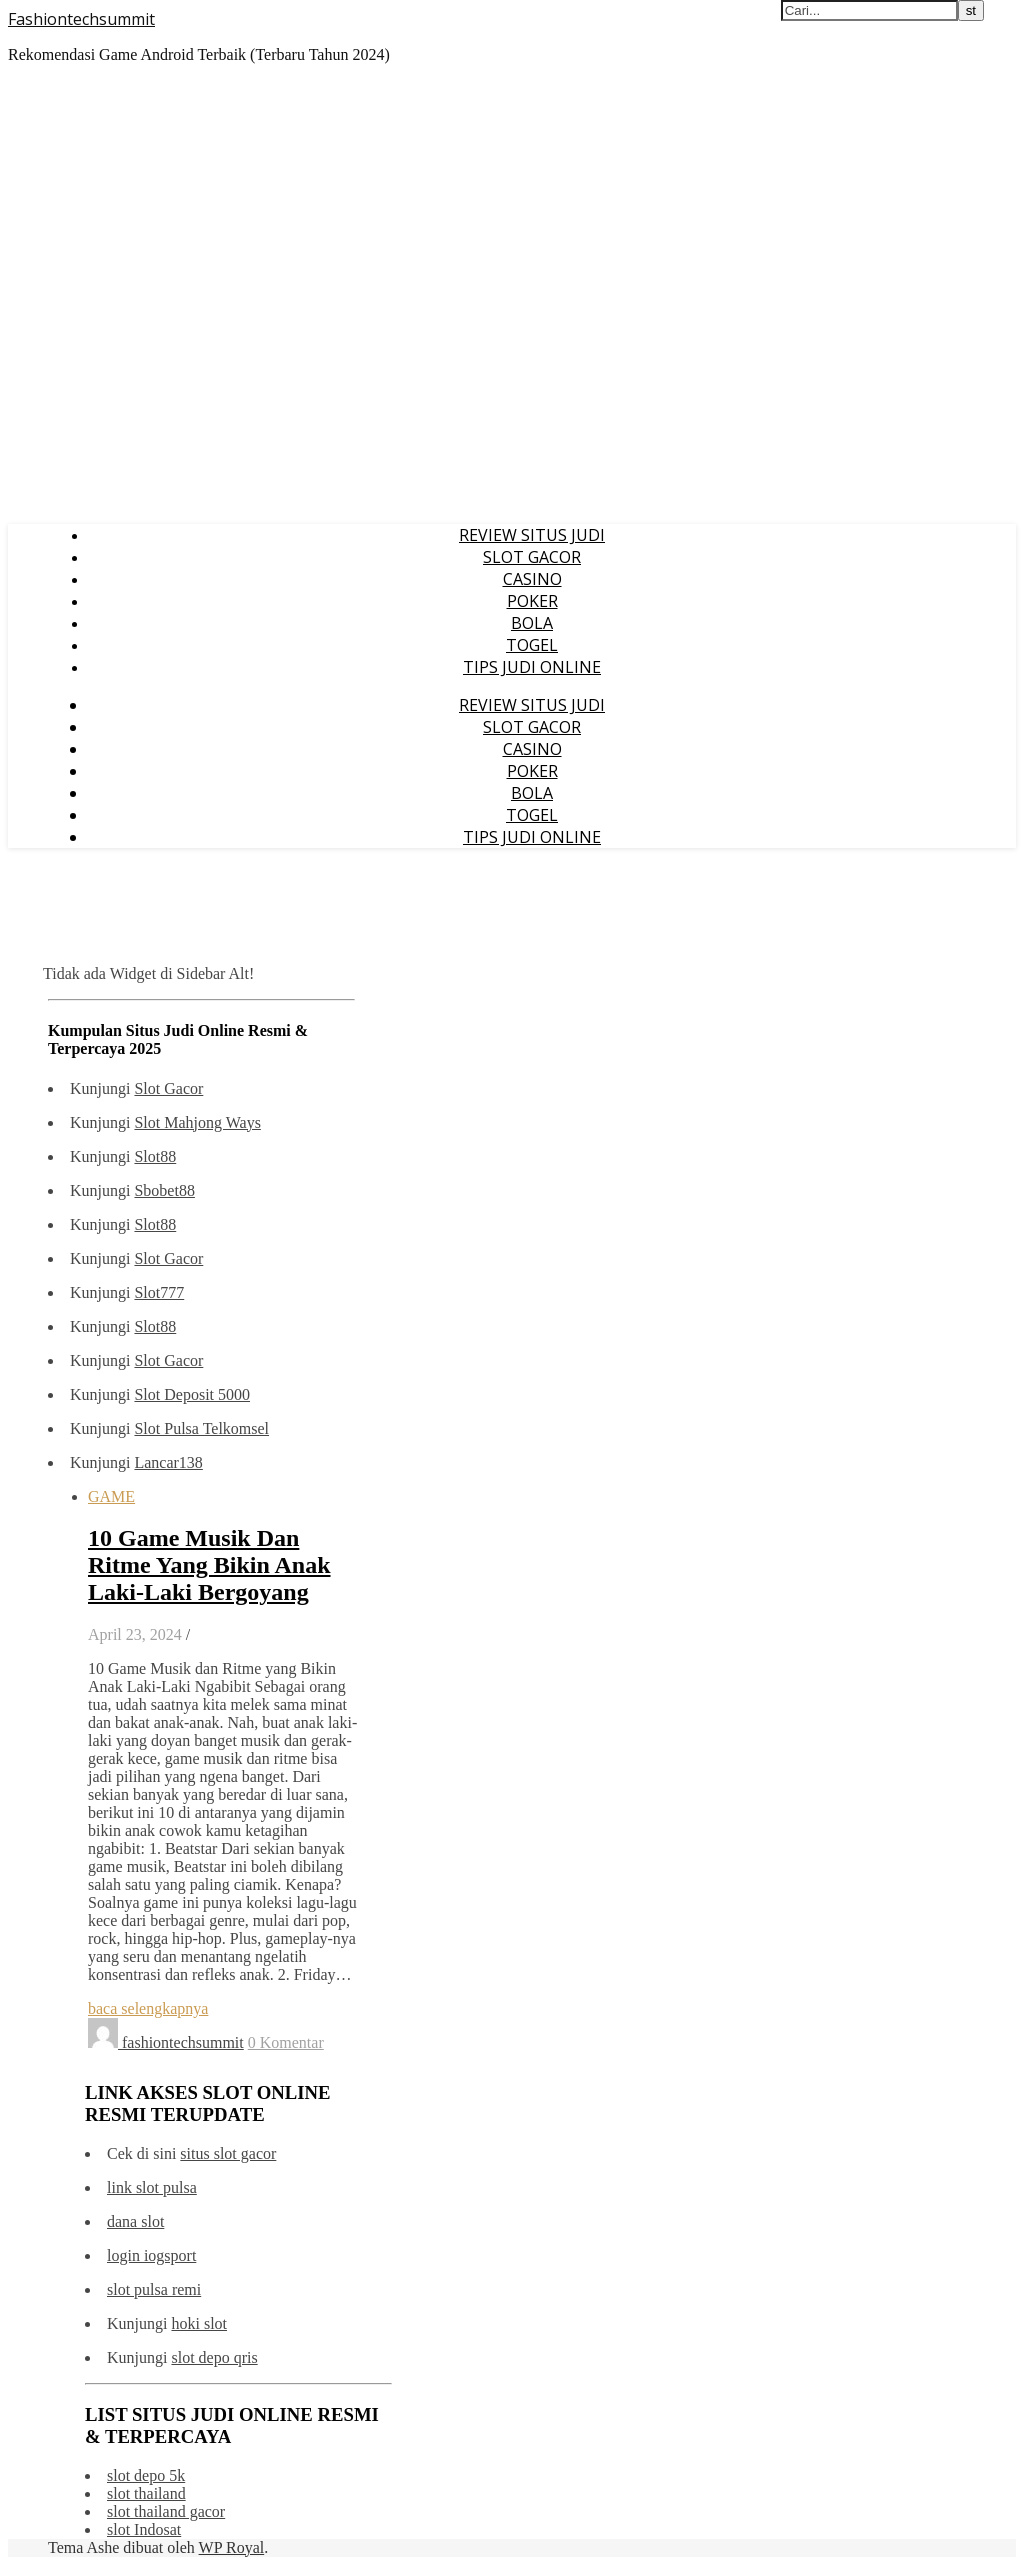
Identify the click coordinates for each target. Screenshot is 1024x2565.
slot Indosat (144, 2529)
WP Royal (232, 2547)
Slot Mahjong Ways (197, 1122)
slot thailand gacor (166, 2511)
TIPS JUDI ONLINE (532, 667)
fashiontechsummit (183, 2042)
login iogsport (151, 2255)
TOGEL (532, 645)
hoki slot (199, 2323)
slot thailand (146, 2493)
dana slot (135, 2221)
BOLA (532, 623)
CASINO (532, 579)
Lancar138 (168, 1462)
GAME (111, 1496)
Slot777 (159, 1292)
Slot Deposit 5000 (192, 1394)
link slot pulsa (152, 2187)
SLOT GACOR (532, 557)
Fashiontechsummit (81, 19)
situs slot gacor (228, 2153)
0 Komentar (286, 2042)
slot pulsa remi (154, 2289)
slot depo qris (214, 2357)
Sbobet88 (164, 1190)
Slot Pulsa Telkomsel (201, 1428)
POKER (532, 601)
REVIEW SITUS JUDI (532, 535)
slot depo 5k (146, 2475)
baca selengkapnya (148, 2008)
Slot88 (155, 1156)
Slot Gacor (168, 1088)
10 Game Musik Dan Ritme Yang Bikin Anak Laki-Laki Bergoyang (209, 1565)
